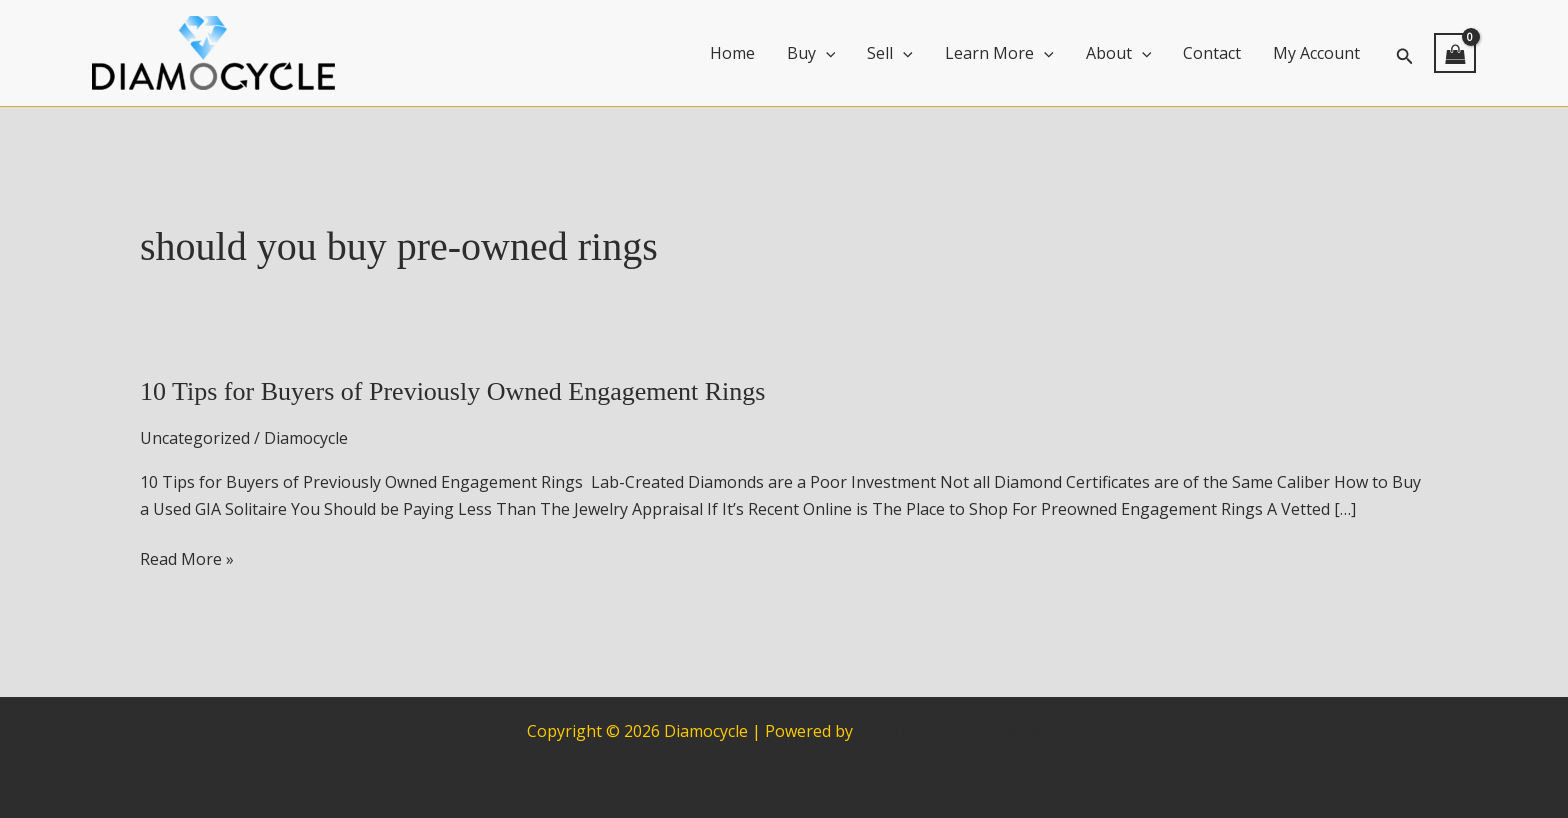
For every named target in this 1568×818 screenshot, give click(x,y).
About (1119, 53)
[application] (826, 53)
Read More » (187, 559)
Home (732, 53)
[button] (1405, 53)
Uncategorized (195, 438)
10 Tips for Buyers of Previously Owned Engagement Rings (452, 391)
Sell (890, 53)
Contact (1212, 53)
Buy (811, 53)
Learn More (999, 53)
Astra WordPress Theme (949, 731)
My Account (1316, 53)
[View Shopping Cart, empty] (1455, 53)
